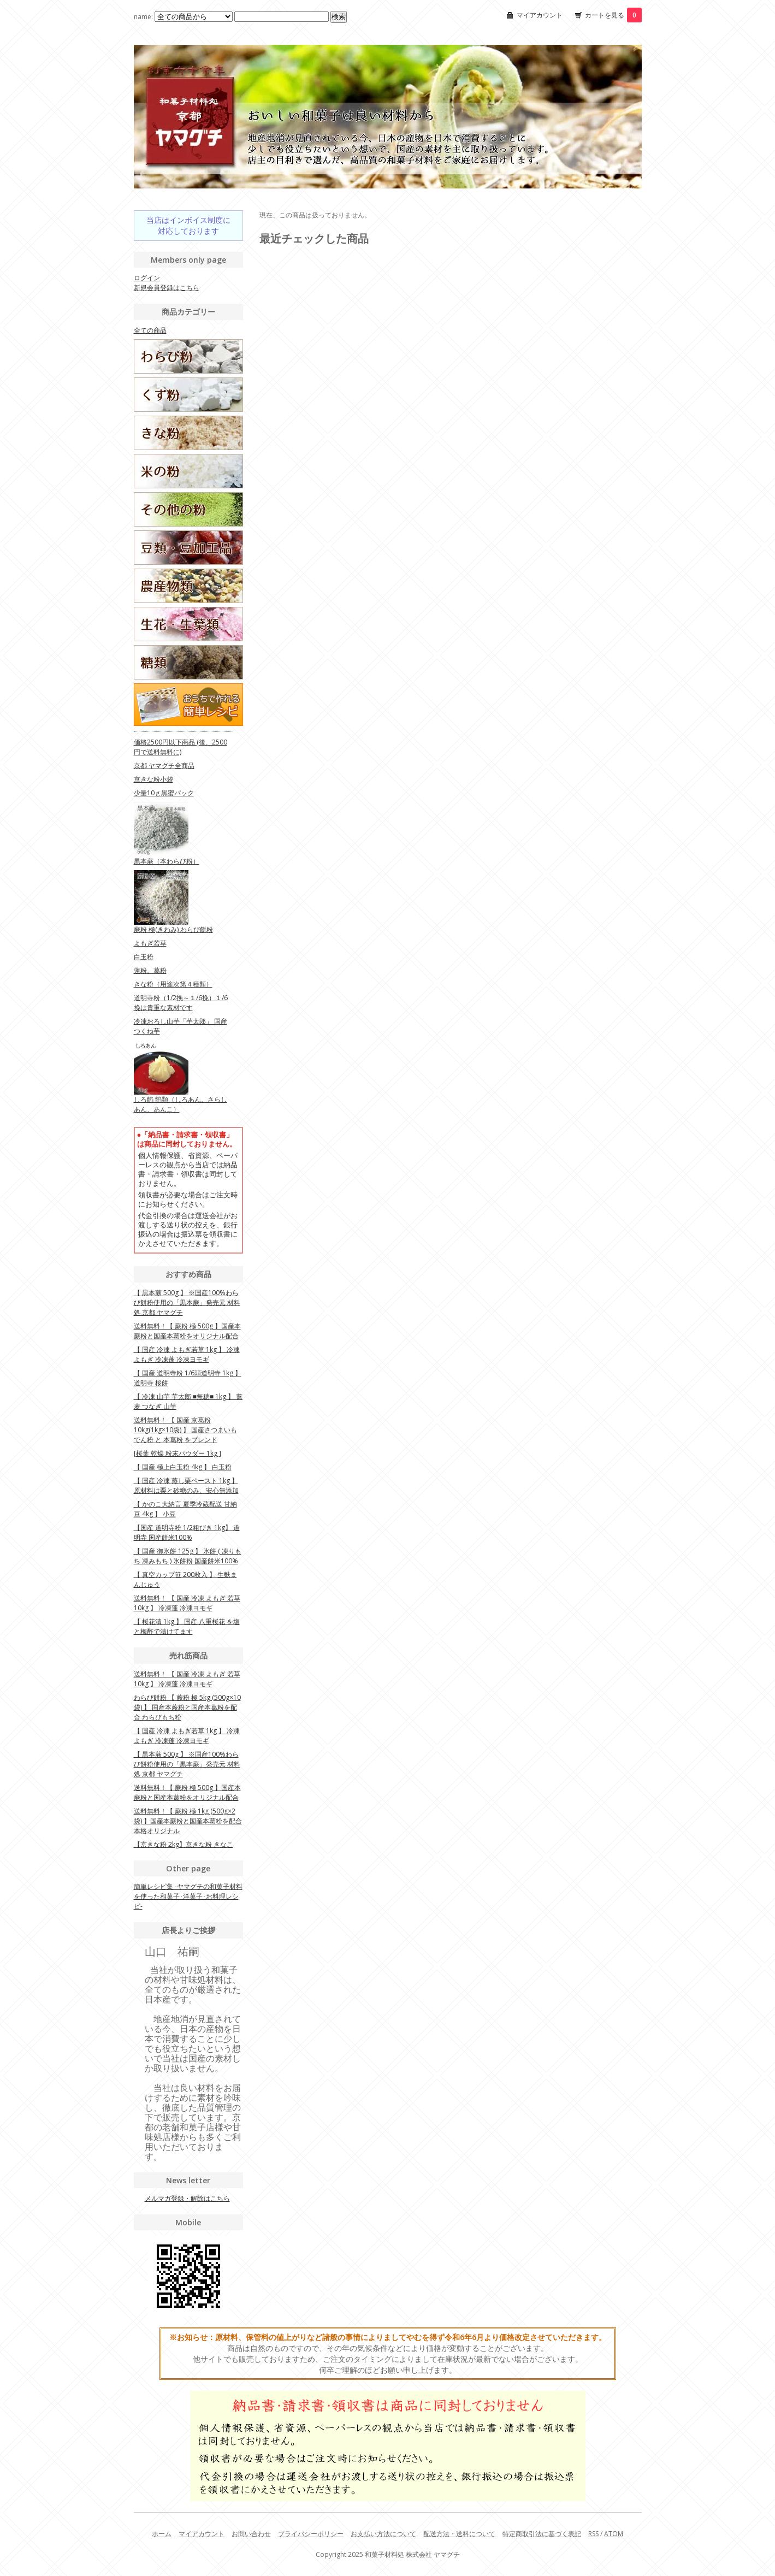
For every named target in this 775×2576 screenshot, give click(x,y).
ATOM (613, 2533)
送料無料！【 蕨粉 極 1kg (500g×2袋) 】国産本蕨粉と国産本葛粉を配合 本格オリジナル (188, 1820)
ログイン (147, 277)
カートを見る (613, 15)
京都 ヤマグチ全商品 (164, 765)
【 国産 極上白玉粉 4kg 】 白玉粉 (183, 1467)
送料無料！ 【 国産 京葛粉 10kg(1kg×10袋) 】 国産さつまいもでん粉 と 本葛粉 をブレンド (185, 1429)
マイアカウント (540, 15)
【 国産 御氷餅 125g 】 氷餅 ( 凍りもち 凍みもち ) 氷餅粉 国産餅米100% (187, 1555)
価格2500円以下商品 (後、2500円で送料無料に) (180, 747)
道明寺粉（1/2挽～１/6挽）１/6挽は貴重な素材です (181, 1002)
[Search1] (281, 16)
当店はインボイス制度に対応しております (188, 225)
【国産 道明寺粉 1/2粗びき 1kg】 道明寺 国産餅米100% (187, 1532)
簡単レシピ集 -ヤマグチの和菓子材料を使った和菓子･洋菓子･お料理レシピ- (188, 1896)
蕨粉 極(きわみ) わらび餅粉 (173, 929)
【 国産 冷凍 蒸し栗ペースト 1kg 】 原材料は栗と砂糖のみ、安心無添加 (186, 1485)
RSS (593, 2533)
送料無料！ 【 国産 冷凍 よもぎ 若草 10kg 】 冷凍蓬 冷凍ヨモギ (187, 1602)
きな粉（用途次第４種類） (173, 984)
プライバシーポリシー (311, 2533)
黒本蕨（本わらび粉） (166, 861)
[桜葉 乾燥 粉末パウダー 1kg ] (177, 1453)
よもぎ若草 (150, 943)
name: (184, 16)
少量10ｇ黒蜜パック (164, 792)
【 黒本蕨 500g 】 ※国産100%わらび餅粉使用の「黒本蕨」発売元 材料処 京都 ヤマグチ (187, 1302)
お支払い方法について (383, 2533)
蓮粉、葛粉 (150, 970)
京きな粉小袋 (153, 779)
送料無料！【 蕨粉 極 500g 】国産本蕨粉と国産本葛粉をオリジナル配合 (187, 1330)
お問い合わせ (251, 2533)
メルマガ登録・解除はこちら (187, 2198)
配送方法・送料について (459, 2533)
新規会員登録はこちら (166, 287)
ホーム (161, 2533)
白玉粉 (143, 956)
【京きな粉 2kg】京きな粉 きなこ (183, 1844)
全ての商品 (150, 330)
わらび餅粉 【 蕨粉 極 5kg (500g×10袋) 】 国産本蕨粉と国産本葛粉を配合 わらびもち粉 (187, 1707)
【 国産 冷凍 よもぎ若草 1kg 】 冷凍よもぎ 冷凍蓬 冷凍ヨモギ (187, 1354)
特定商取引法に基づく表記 (541, 2533)
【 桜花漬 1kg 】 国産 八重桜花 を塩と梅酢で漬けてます (187, 1626)
